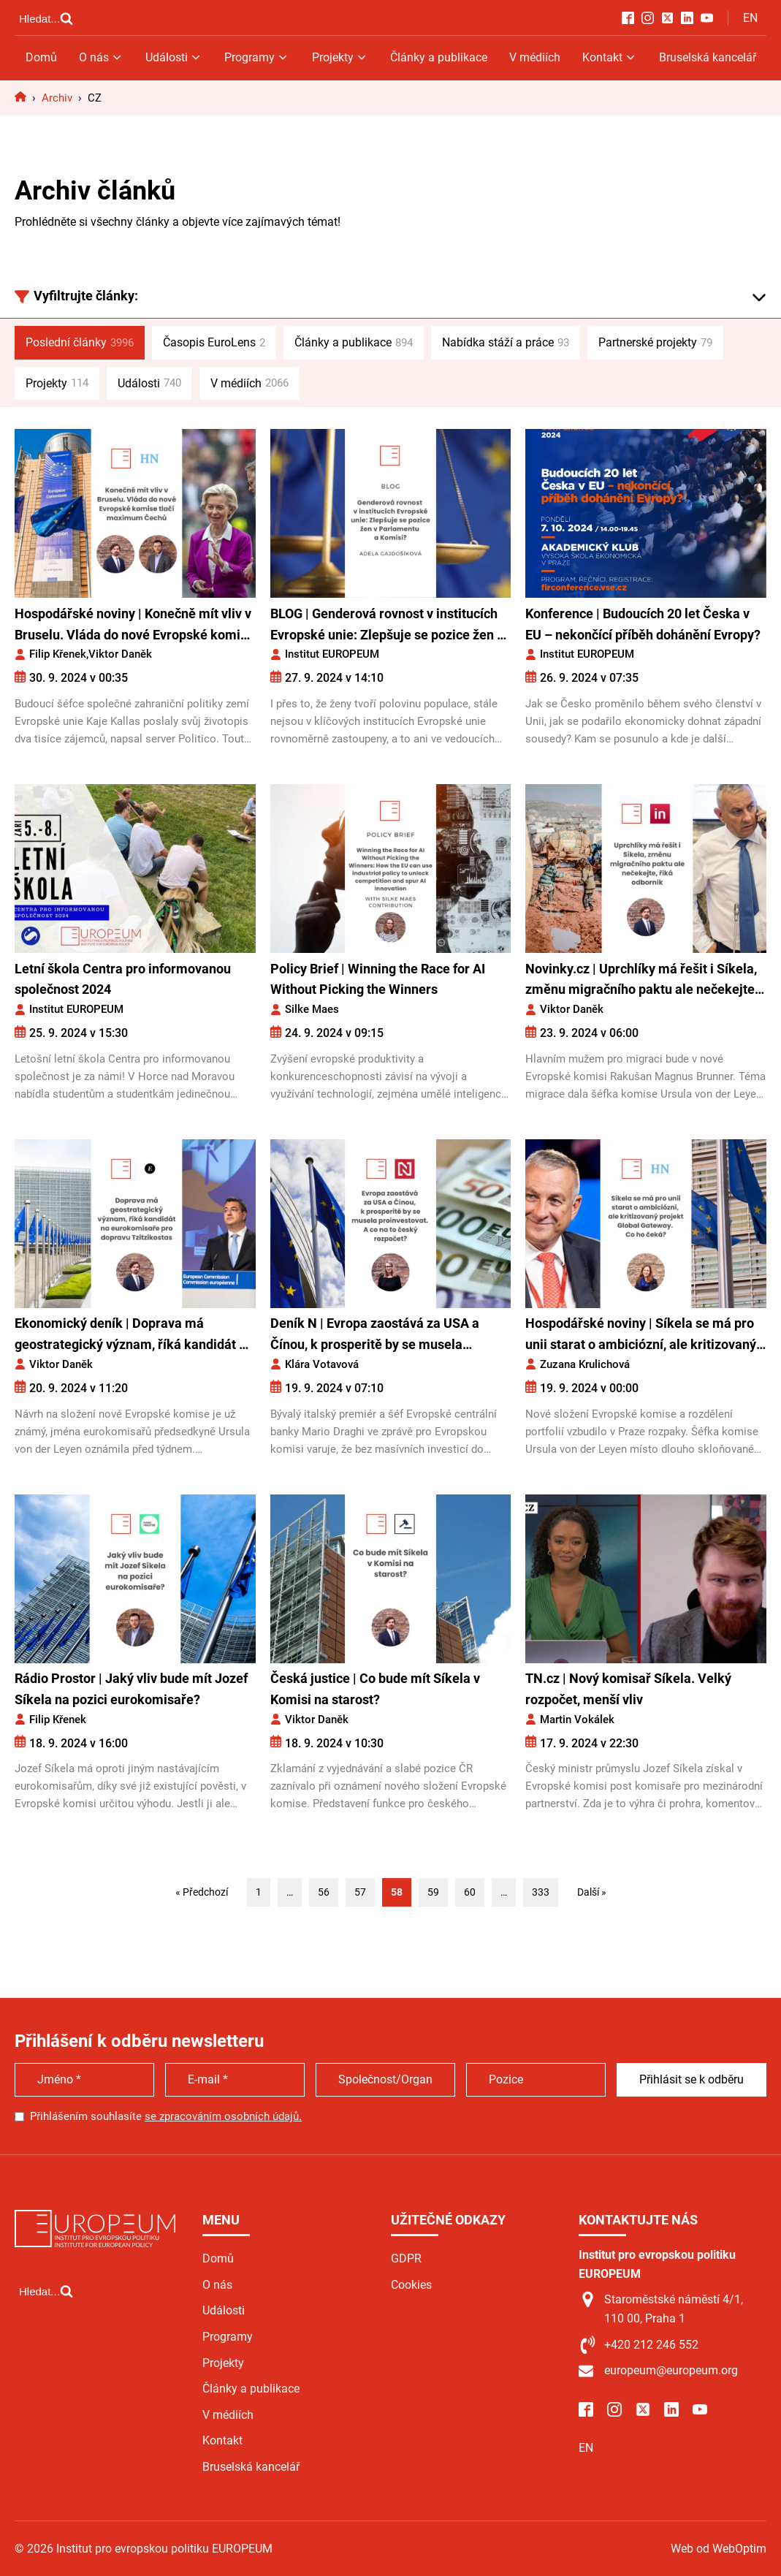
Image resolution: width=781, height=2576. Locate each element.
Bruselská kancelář (707, 57)
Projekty (340, 57)
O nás (101, 57)
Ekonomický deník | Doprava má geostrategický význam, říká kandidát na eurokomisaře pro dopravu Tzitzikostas (134, 1335)
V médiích (534, 57)
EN (750, 18)
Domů (41, 57)
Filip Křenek (57, 654)
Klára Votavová (322, 1364)
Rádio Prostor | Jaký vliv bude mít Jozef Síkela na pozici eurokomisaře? (131, 1689)
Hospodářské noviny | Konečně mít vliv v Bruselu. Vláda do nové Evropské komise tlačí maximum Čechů (134, 626)
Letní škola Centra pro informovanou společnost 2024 (123, 979)
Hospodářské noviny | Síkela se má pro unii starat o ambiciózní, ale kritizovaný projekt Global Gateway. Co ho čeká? (640, 1335)
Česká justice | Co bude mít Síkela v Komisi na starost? (375, 1689)
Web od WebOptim (718, 2549)
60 (470, 1892)
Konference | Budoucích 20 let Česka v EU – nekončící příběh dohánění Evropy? (643, 624)
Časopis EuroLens (214, 343)
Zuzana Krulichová (585, 1364)
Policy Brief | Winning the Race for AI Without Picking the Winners (377, 979)
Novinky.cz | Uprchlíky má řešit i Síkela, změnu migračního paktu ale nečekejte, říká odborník (641, 981)
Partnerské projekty (655, 343)
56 (323, 1892)
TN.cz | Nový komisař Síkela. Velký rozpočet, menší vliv (628, 1689)
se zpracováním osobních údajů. (223, 2116)
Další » (591, 1892)
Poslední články (80, 343)
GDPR (406, 2258)
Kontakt (609, 57)
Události (173, 57)
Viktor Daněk (120, 654)
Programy (256, 57)
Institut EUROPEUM (332, 654)
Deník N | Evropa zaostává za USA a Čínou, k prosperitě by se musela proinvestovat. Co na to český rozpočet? (387, 1335)
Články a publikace (438, 57)
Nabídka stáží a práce (505, 343)
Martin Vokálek (577, 1719)
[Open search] (46, 18)
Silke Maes (312, 1009)
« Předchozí (201, 1892)
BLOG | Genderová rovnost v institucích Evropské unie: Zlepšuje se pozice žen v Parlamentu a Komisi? (386, 626)
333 (540, 1892)
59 (433, 1892)
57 (360, 1892)
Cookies (411, 2285)
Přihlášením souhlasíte (166, 2116)
